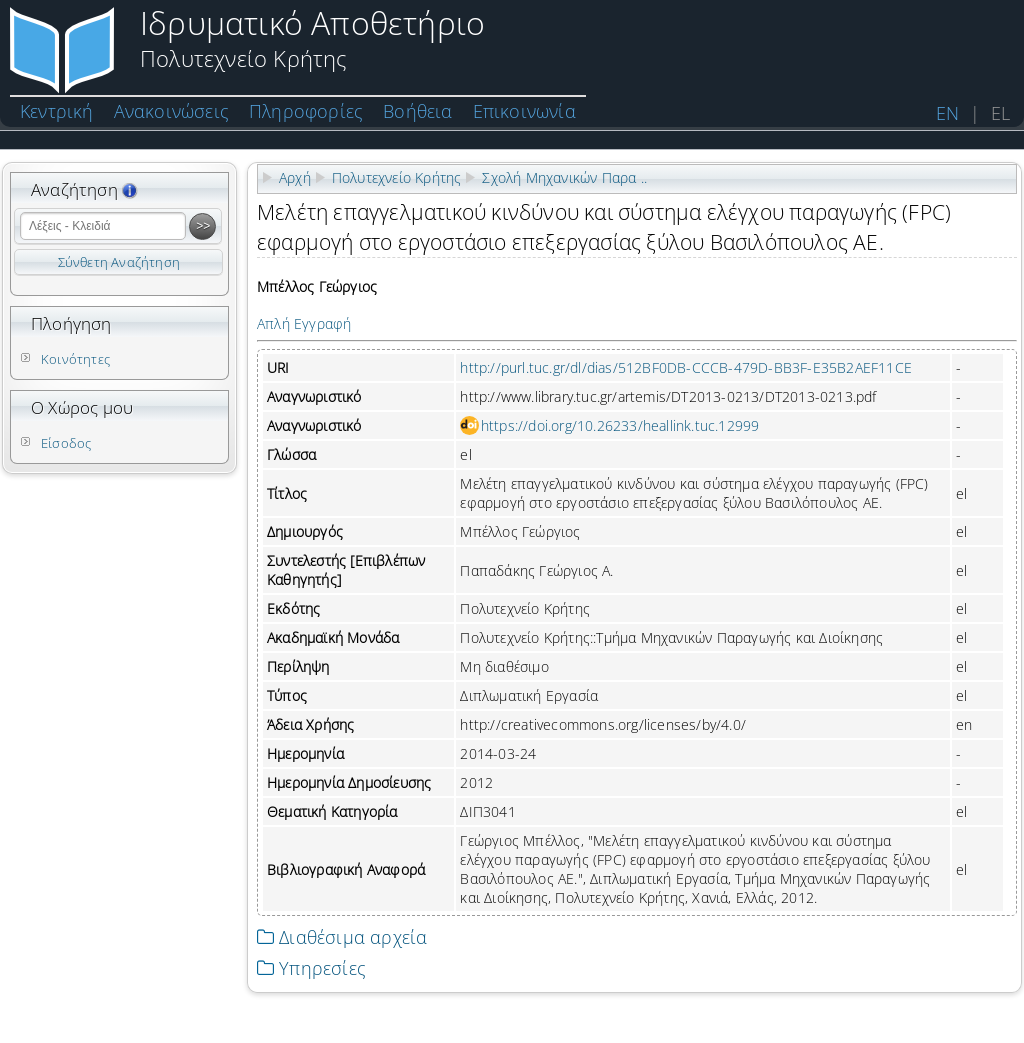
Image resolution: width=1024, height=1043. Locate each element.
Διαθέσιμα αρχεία (342, 937)
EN (947, 113)
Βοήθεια (417, 111)
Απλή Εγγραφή (304, 323)
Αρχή (295, 177)
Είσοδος (66, 443)
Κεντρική (57, 111)
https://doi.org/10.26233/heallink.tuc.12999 (620, 425)
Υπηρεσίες (311, 968)
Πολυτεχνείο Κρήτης (397, 177)
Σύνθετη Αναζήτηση (119, 262)
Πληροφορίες (306, 111)
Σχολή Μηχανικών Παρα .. (564, 177)
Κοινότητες (75, 359)
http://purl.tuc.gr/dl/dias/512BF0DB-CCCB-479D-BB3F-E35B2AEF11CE (686, 367)
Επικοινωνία (524, 111)
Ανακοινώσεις (171, 111)
